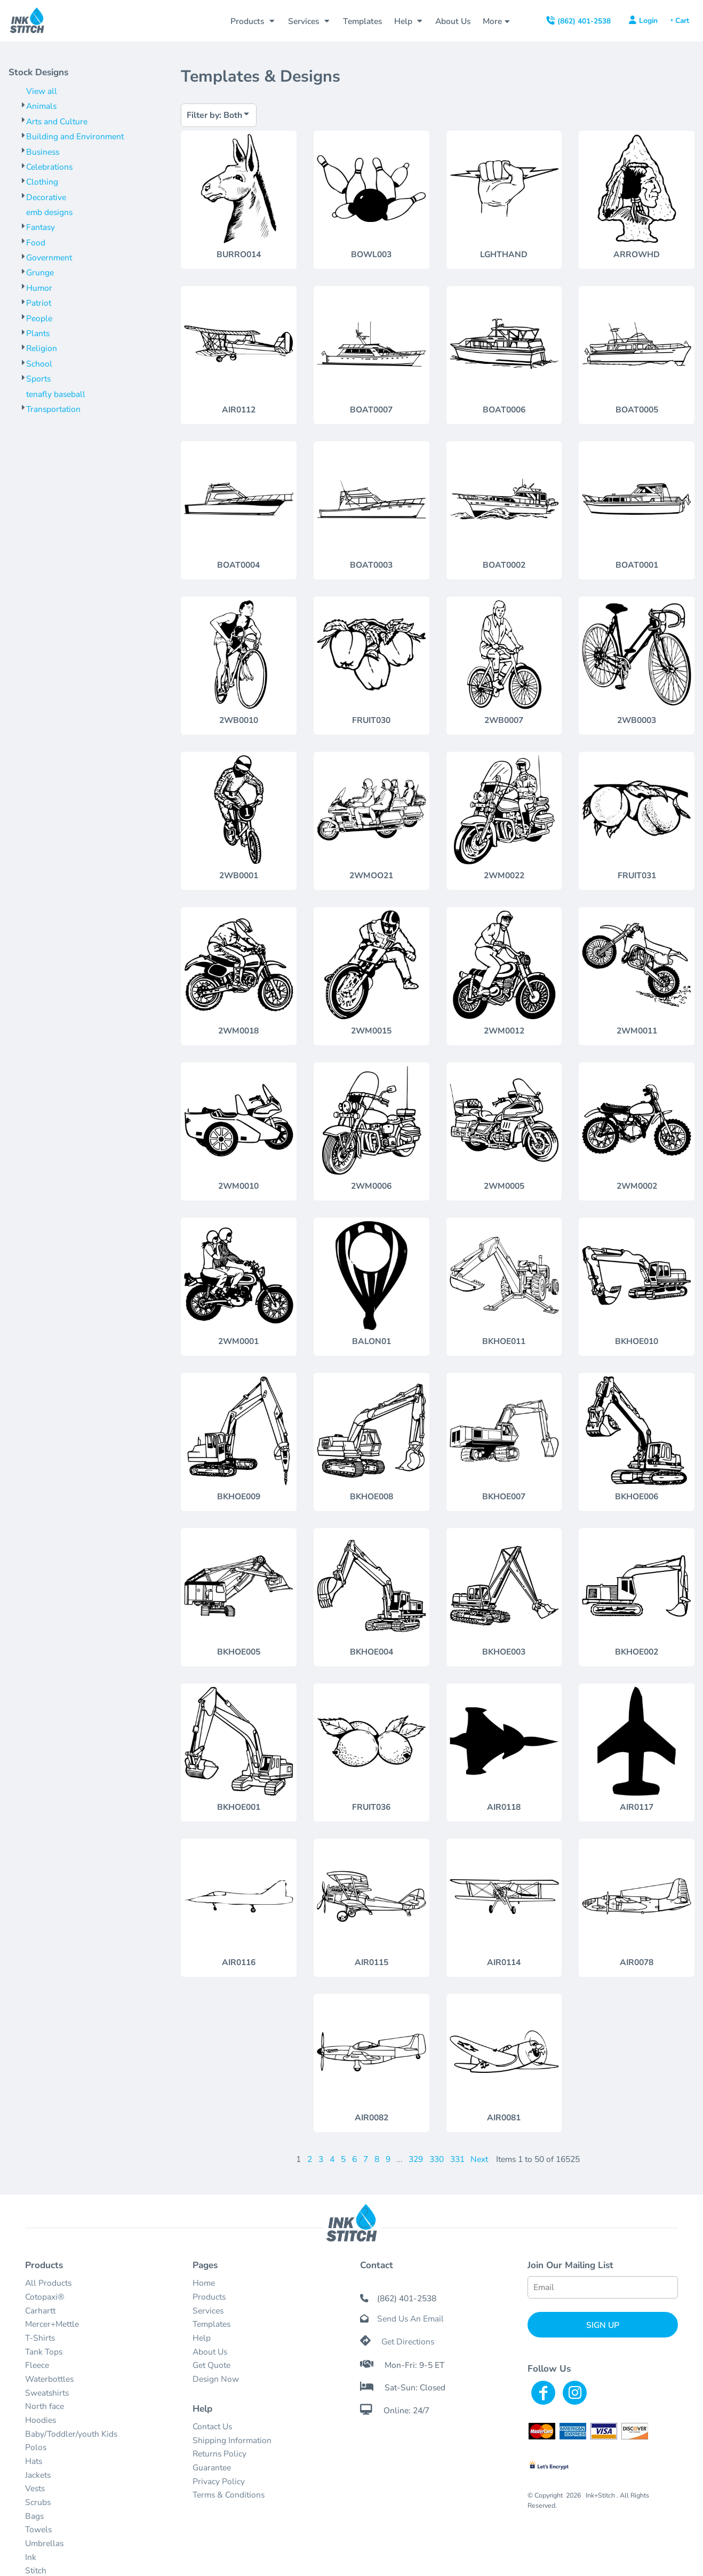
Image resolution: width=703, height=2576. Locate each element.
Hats (33, 2461)
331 (457, 2159)
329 (416, 2159)
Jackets (38, 2474)
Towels (38, 2529)
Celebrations (49, 166)
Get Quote (211, 2365)
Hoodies (40, 2420)
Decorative (46, 197)
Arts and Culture (56, 121)
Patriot (38, 302)
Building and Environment (75, 136)
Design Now (216, 2378)
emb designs (49, 212)
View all (41, 91)
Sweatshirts (47, 2392)
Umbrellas (44, 2543)
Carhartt (40, 2310)
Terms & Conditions (229, 2494)
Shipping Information (232, 2440)
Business (42, 151)
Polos (35, 2447)
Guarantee (212, 2467)
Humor (39, 287)
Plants (38, 333)
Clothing (42, 181)
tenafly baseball (55, 394)
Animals (41, 106)
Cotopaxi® (45, 2296)
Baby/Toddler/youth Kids (71, 2433)
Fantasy (40, 227)
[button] (253, 20)
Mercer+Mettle (52, 2323)
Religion (41, 348)
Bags (34, 2516)
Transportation (53, 409)
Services (208, 2310)
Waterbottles (49, 2378)
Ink (30, 2557)
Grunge (40, 272)
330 (436, 2159)
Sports (38, 378)
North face (44, 2406)
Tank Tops (43, 2351)
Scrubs (38, 2502)
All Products (48, 2282)
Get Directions (407, 2341)
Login (648, 20)
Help (202, 2337)
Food (35, 242)
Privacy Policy (219, 2481)
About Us (210, 2351)
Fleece (37, 2365)
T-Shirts (40, 2337)
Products (209, 2296)
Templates (211, 2323)
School (39, 363)
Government (49, 257)
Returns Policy (219, 2453)
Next (479, 2159)
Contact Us (212, 2426)
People (39, 318)
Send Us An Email (410, 2318)
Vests (35, 2488)
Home (204, 2282)
